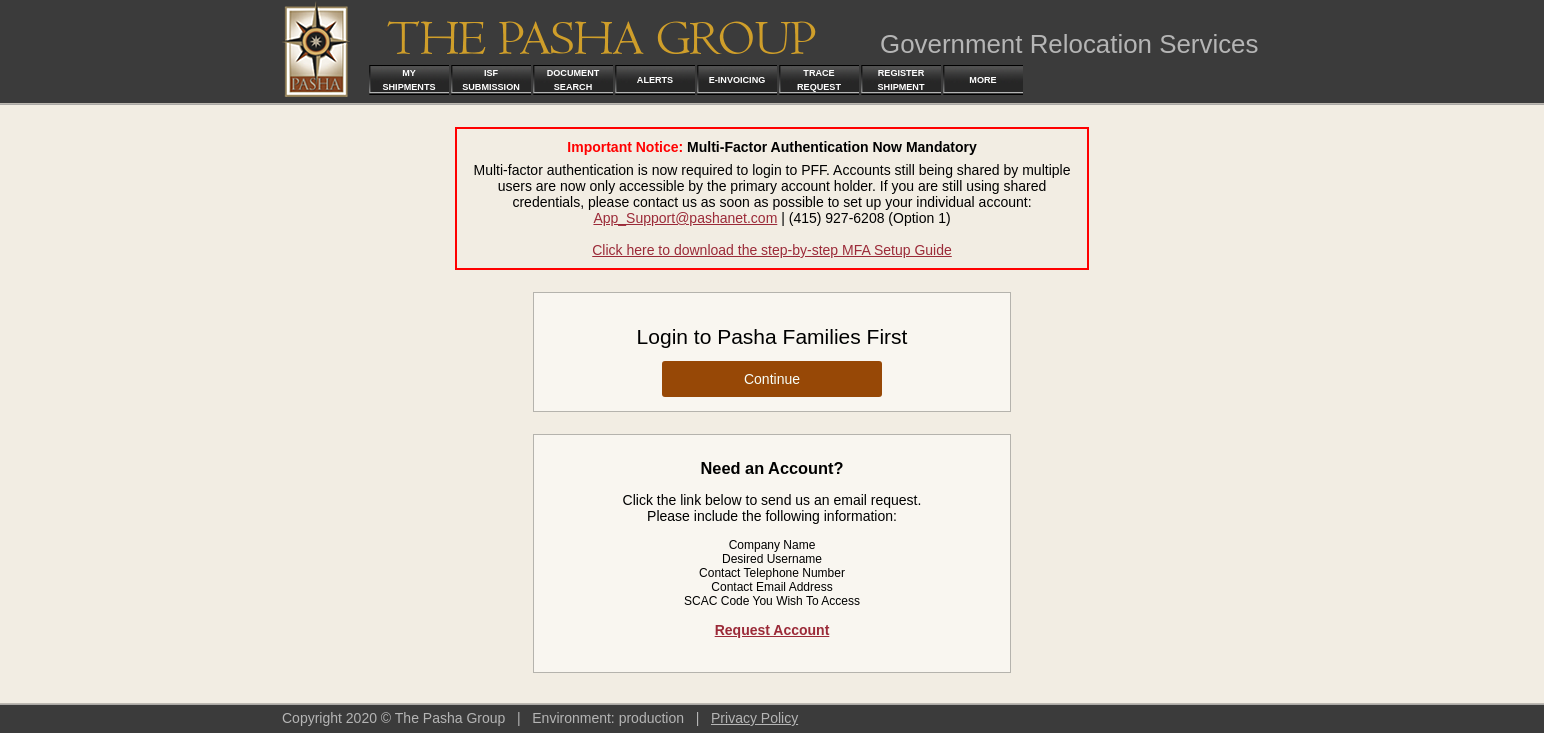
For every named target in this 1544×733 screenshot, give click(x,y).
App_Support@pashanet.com (685, 218)
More (982, 80)
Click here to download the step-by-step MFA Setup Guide (772, 250)
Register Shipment (901, 80)
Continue (772, 379)
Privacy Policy (754, 718)
